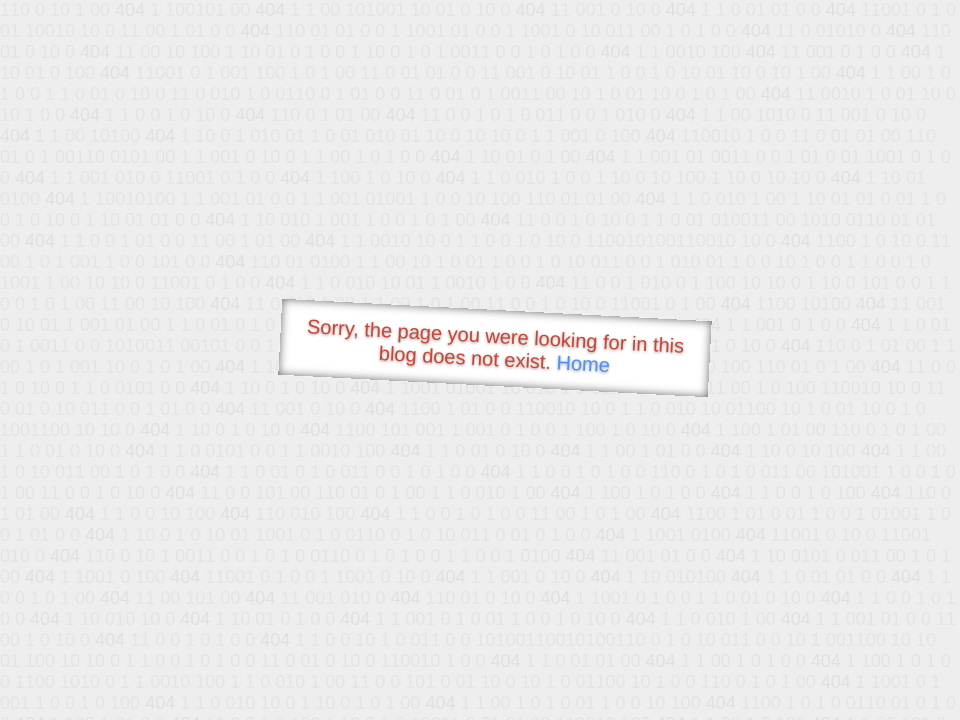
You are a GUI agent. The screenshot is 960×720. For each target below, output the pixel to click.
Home (583, 363)
